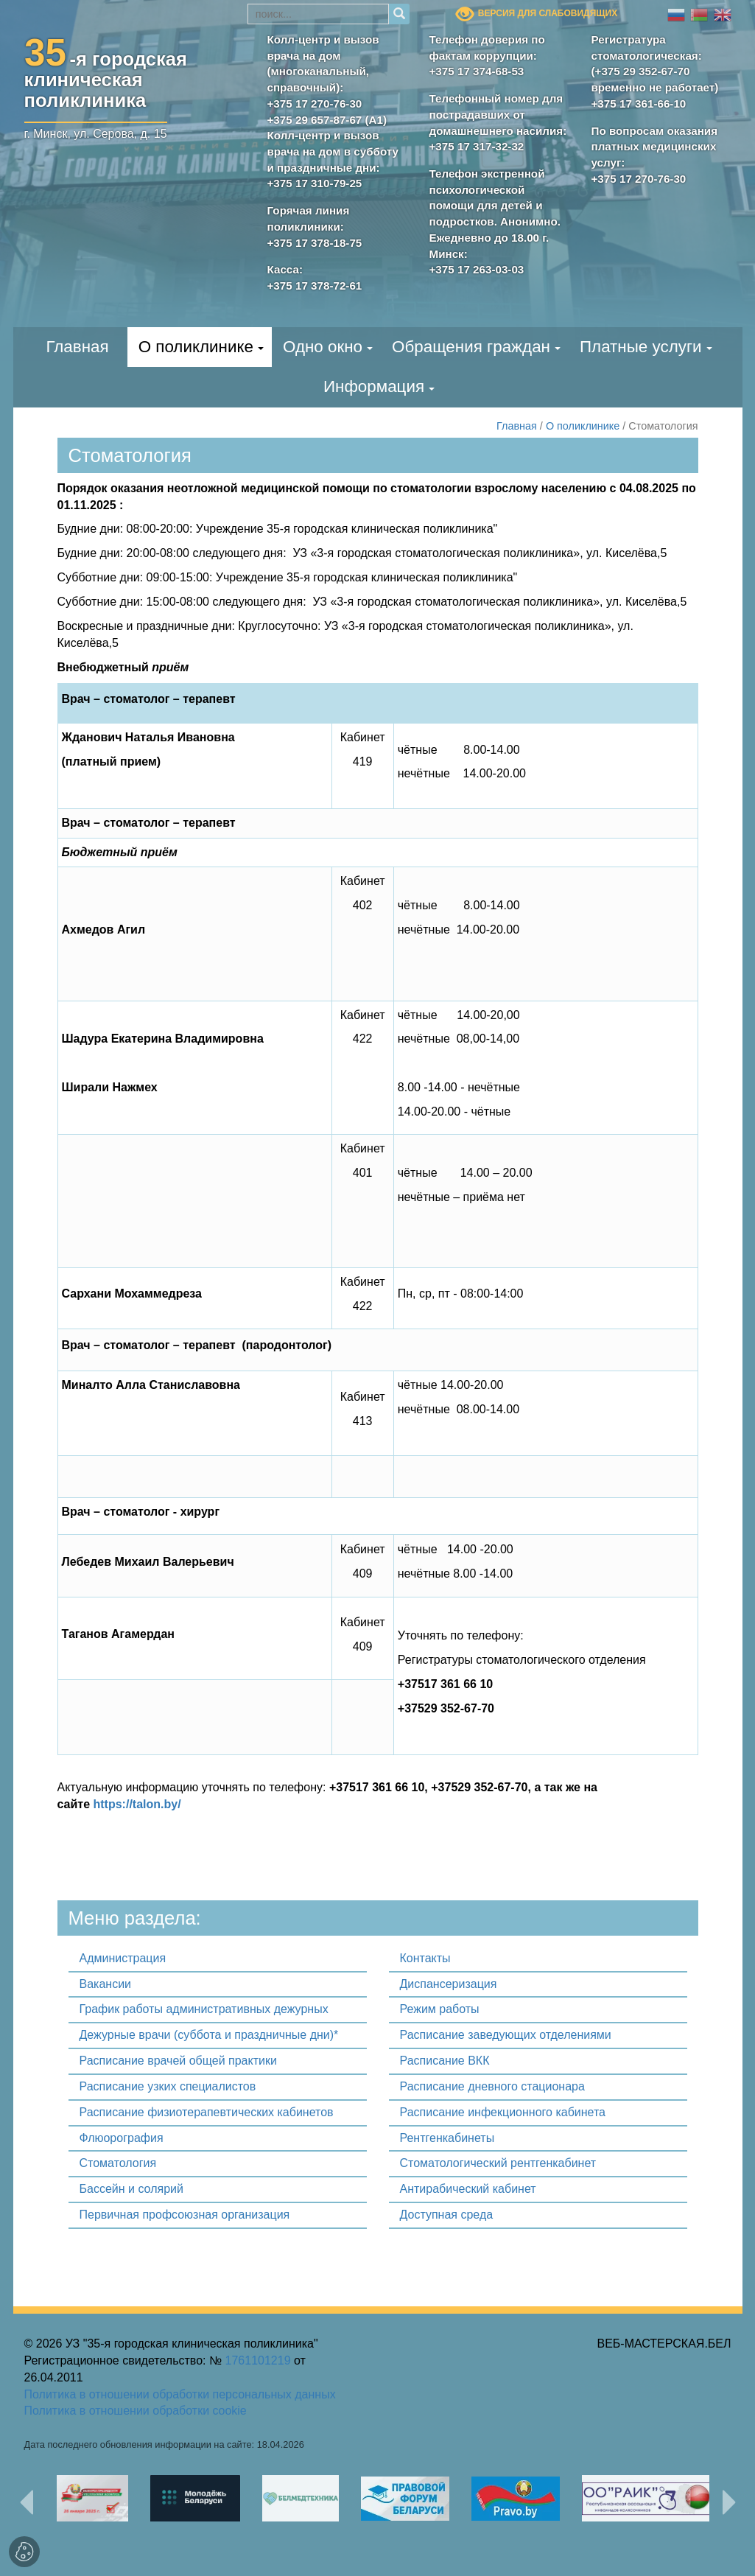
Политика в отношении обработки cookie (135, 2410)
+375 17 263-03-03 (476, 269)
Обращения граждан (471, 346)
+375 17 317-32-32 (476, 146)
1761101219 (258, 2360)
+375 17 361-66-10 (638, 103)
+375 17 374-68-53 (476, 71)
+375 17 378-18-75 (314, 243)
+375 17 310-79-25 (314, 183)
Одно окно (322, 346)
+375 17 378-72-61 (314, 285)
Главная (77, 346)
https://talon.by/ (137, 1804)
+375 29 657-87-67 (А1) (327, 119)
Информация (373, 386)
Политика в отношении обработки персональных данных (180, 2394)
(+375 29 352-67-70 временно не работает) (655, 79)
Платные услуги (641, 346)
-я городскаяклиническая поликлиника (106, 77)
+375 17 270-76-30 (314, 103)
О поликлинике (195, 346)
